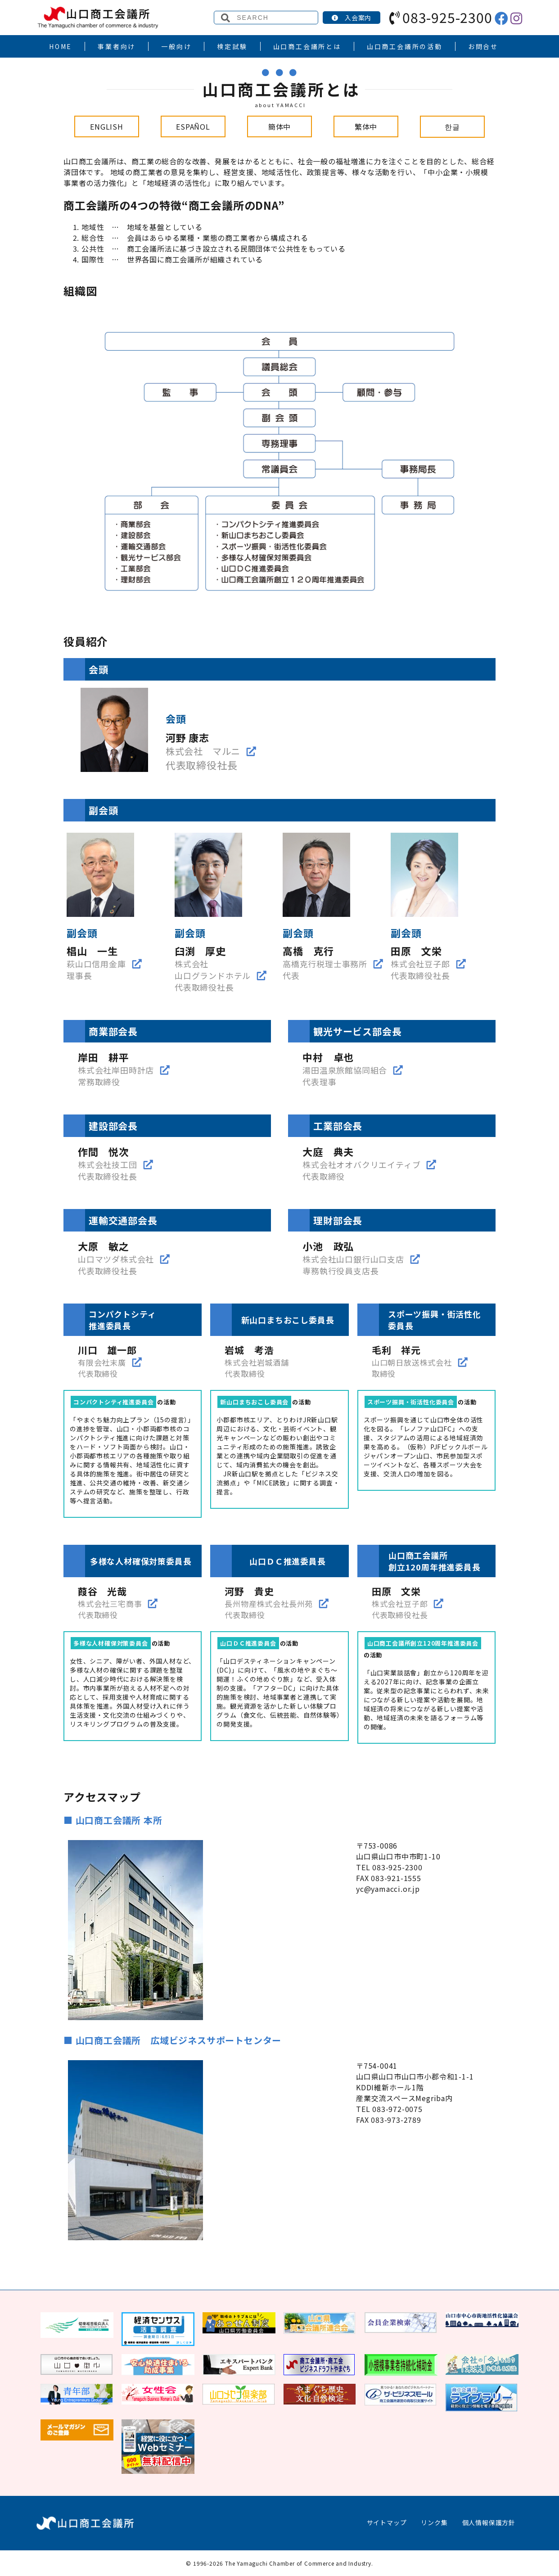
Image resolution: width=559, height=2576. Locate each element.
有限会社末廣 (102, 1362)
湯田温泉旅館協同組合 (344, 1070)
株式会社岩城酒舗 (257, 1362)
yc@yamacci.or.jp (388, 1888)
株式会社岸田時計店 (116, 1070)
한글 (452, 126)
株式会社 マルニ (203, 751)
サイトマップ (387, 2522)
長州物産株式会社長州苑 (269, 1603)
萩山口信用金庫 (96, 964)
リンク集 (434, 2522)
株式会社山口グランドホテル (213, 969)
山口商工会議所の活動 (404, 46)
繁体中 (366, 126)
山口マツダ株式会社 (116, 1259)
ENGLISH (106, 126)
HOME (60, 46)
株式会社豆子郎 (420, 964)
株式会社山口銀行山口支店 (353, 1259)
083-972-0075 (397, 2108)
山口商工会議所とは (307, 46)
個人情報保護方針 (488, 2522)
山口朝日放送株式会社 (412, 1362)
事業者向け (116, 46)
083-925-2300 (440, 17)
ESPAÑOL (193, 126)
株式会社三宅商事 (110, 1603)
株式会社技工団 (107, 1164)
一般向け (176, 46)
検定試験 (232, 46)
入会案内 (351, 17)
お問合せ (483, 46)
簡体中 (279, 126)
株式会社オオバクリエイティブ (361, 1164)
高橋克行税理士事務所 (325, 964)
